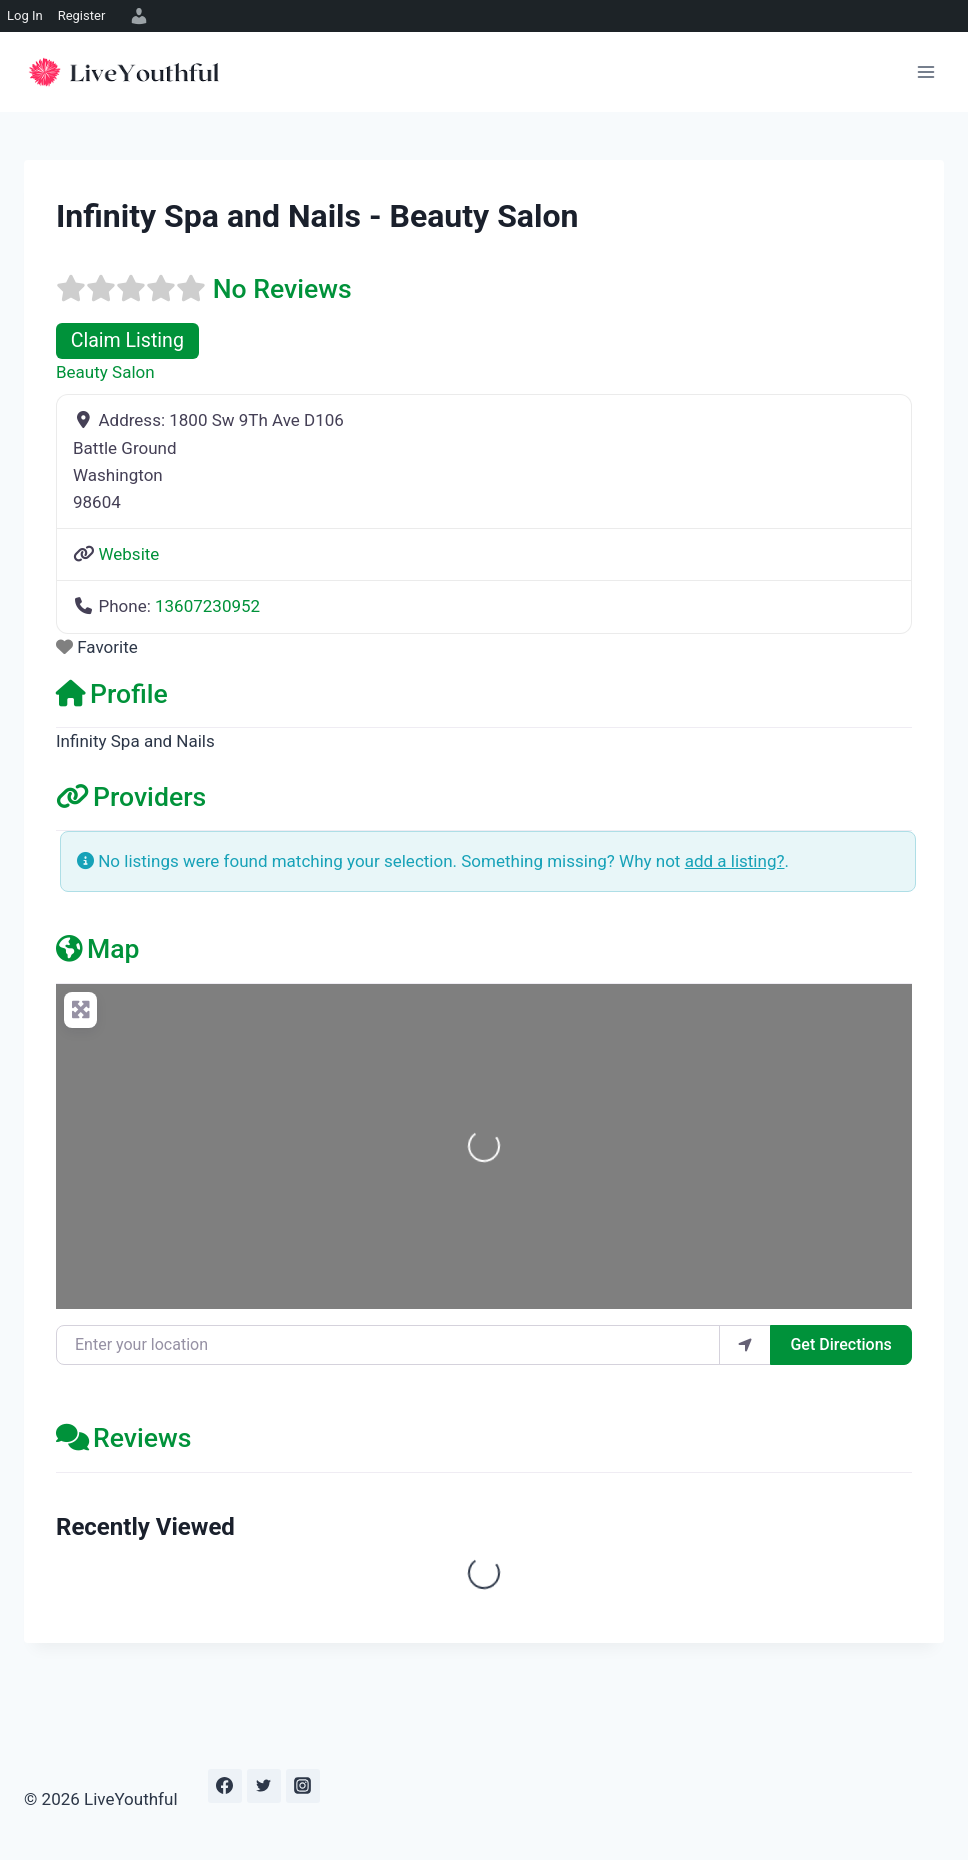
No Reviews (282, 288)
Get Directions (840, 1344)
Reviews (123, 1437)
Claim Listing (127, 340)
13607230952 (207, 606)
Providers (131, 796)
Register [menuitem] (82, 15)
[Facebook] (225, 1786)
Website (128, 554)
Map (98, 948)
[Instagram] (303, 1786)
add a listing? (735, 861)
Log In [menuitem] (25, 15)
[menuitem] (136, 16)
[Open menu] (925, 71)
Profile (112, 693)
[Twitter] (264, 1786)
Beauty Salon (105, 372)
